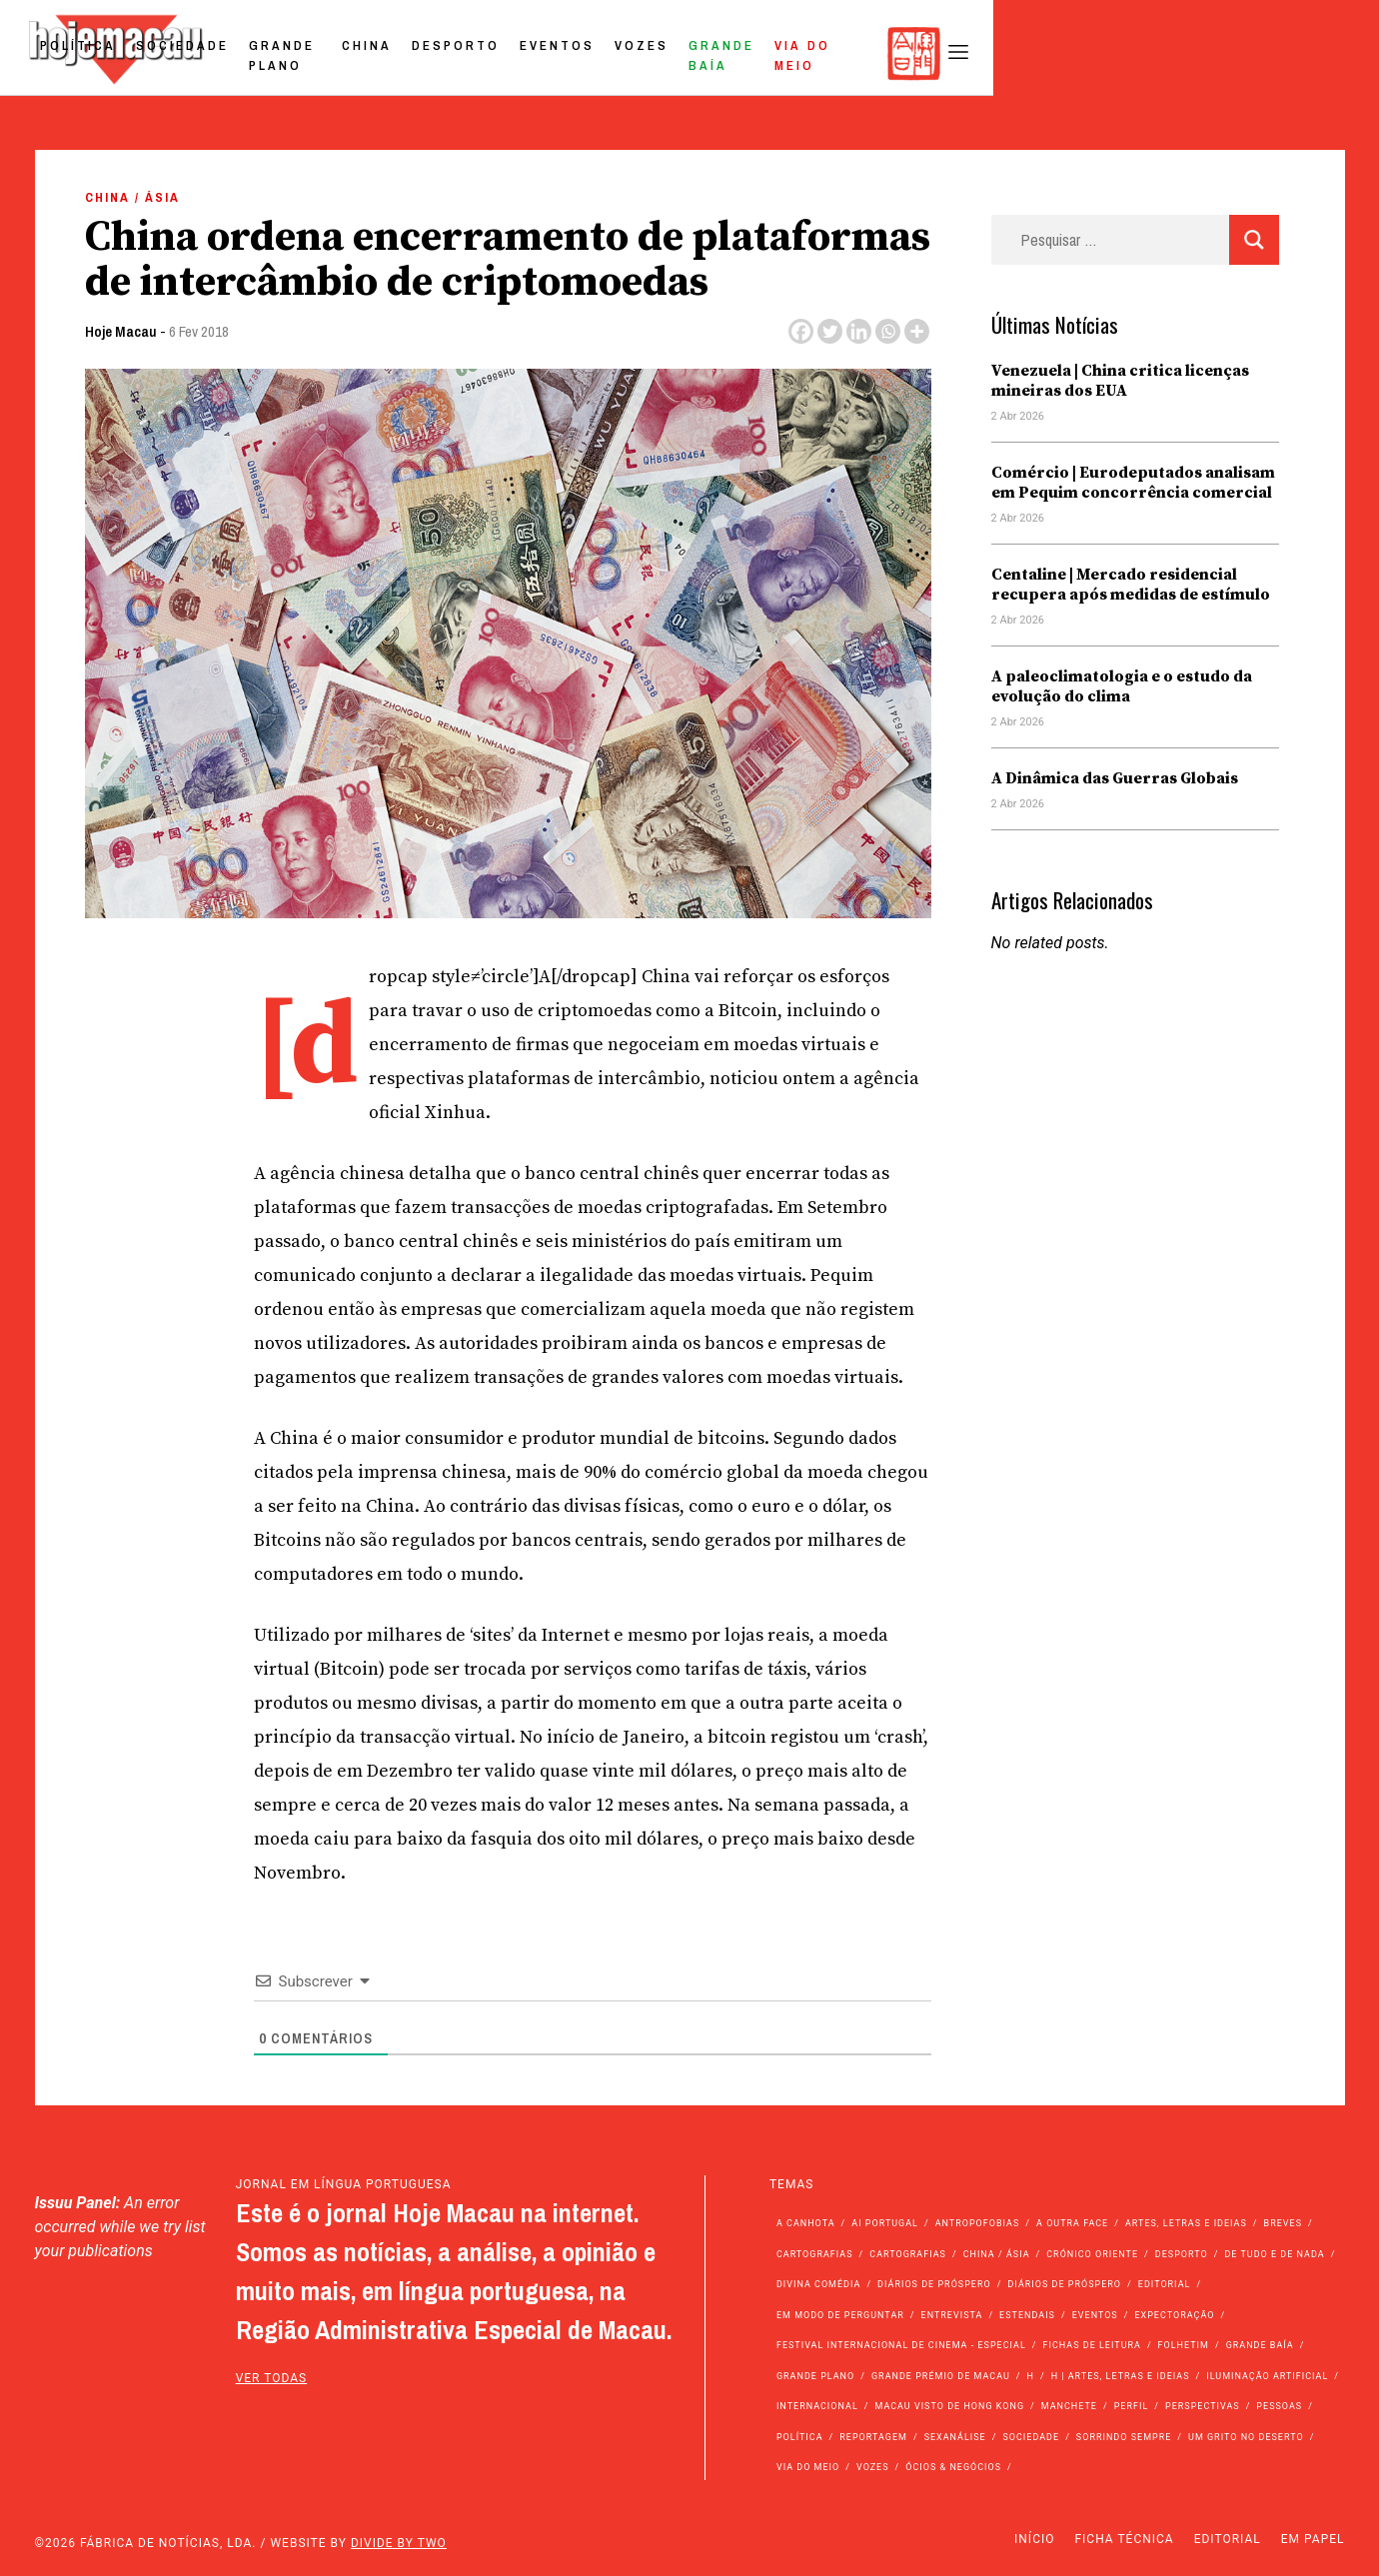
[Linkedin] (858, 331)
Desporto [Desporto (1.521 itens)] (1181, 2254)
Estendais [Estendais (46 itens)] (1027, 2315)
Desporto (745, 53)
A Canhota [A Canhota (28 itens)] (805, 2223)
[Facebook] (800, 331)
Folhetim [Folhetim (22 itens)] (1183, 2345)
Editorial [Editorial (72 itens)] (1164, 2284)
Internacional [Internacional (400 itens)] (817, 2406)
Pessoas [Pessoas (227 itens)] (1279, 2406)
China (657, 53)
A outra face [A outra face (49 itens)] (1072, 2223)
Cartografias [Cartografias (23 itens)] (907, 2254)
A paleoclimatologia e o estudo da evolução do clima (1121, 686)
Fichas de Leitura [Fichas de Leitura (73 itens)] (1092, 2345)
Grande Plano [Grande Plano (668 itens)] (815, 2376)
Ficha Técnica (1123, 2539)
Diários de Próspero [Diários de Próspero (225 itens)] (934, 2284)
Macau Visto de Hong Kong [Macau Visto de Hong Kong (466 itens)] (949, 2406)
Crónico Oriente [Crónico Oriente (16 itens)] (1092, 2254)
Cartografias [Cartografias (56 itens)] (814, 2254)
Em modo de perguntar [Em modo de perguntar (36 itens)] (840, 2315)
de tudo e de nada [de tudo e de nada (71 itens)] (1274, 2254)
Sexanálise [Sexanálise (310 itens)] (955, 2437)
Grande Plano (549, 53)
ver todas (272, 2378)
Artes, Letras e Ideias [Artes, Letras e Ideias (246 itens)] (1186, 2223)
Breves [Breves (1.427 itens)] (1283, 2223)
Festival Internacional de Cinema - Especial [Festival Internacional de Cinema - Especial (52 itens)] (901, 2345)
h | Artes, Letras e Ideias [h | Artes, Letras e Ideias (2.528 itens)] (1120, 2376)
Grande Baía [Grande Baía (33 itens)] (1260, 2345)
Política (316, 53)
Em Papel (1313, 2539)
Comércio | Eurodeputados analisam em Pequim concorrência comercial (1133, 483)
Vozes (931, 53)
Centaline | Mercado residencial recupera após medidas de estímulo (1130, 585)
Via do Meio (1160, 53)
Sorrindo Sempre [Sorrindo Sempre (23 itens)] (1123, 2437)
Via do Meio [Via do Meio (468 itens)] (807, 2467)
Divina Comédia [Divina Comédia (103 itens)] (818, 2284)
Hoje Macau (121, 331)
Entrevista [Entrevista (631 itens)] (952, 2315)
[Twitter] (829, 331)
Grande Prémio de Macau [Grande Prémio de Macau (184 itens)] (940, 2376)
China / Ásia (132, 197)
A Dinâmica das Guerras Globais (1114, 778)
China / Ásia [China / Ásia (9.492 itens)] (996, 2254)
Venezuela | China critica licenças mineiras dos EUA (1120, 381)
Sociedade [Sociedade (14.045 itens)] (1030, 2437)
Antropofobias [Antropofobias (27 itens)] (977, 2223)
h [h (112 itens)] (1029, 2376)
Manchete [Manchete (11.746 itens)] (1069, 2406)
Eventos (846, 53)
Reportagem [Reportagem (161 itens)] (873, 2437)
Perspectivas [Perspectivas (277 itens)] (1202, 2406)
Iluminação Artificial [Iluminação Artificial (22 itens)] (1267, 2376)
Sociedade (420, 53)
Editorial (1227, 2539)
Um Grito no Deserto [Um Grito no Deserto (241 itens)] (1246, 2437)
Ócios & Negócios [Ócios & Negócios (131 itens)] (953, 2467)
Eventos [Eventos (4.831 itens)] (1095, 2315)
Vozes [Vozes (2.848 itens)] (872, 2467)
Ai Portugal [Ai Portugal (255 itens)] (884, 2223)
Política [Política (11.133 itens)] (799, 2437)
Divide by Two (399, 2543)
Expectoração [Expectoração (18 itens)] (1174, 2315)
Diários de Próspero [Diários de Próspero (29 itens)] (1064, 2284)
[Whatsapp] (887, 331)
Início (1034, 2539)
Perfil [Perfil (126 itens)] (1131, 2406)
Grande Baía (1033, 53)
